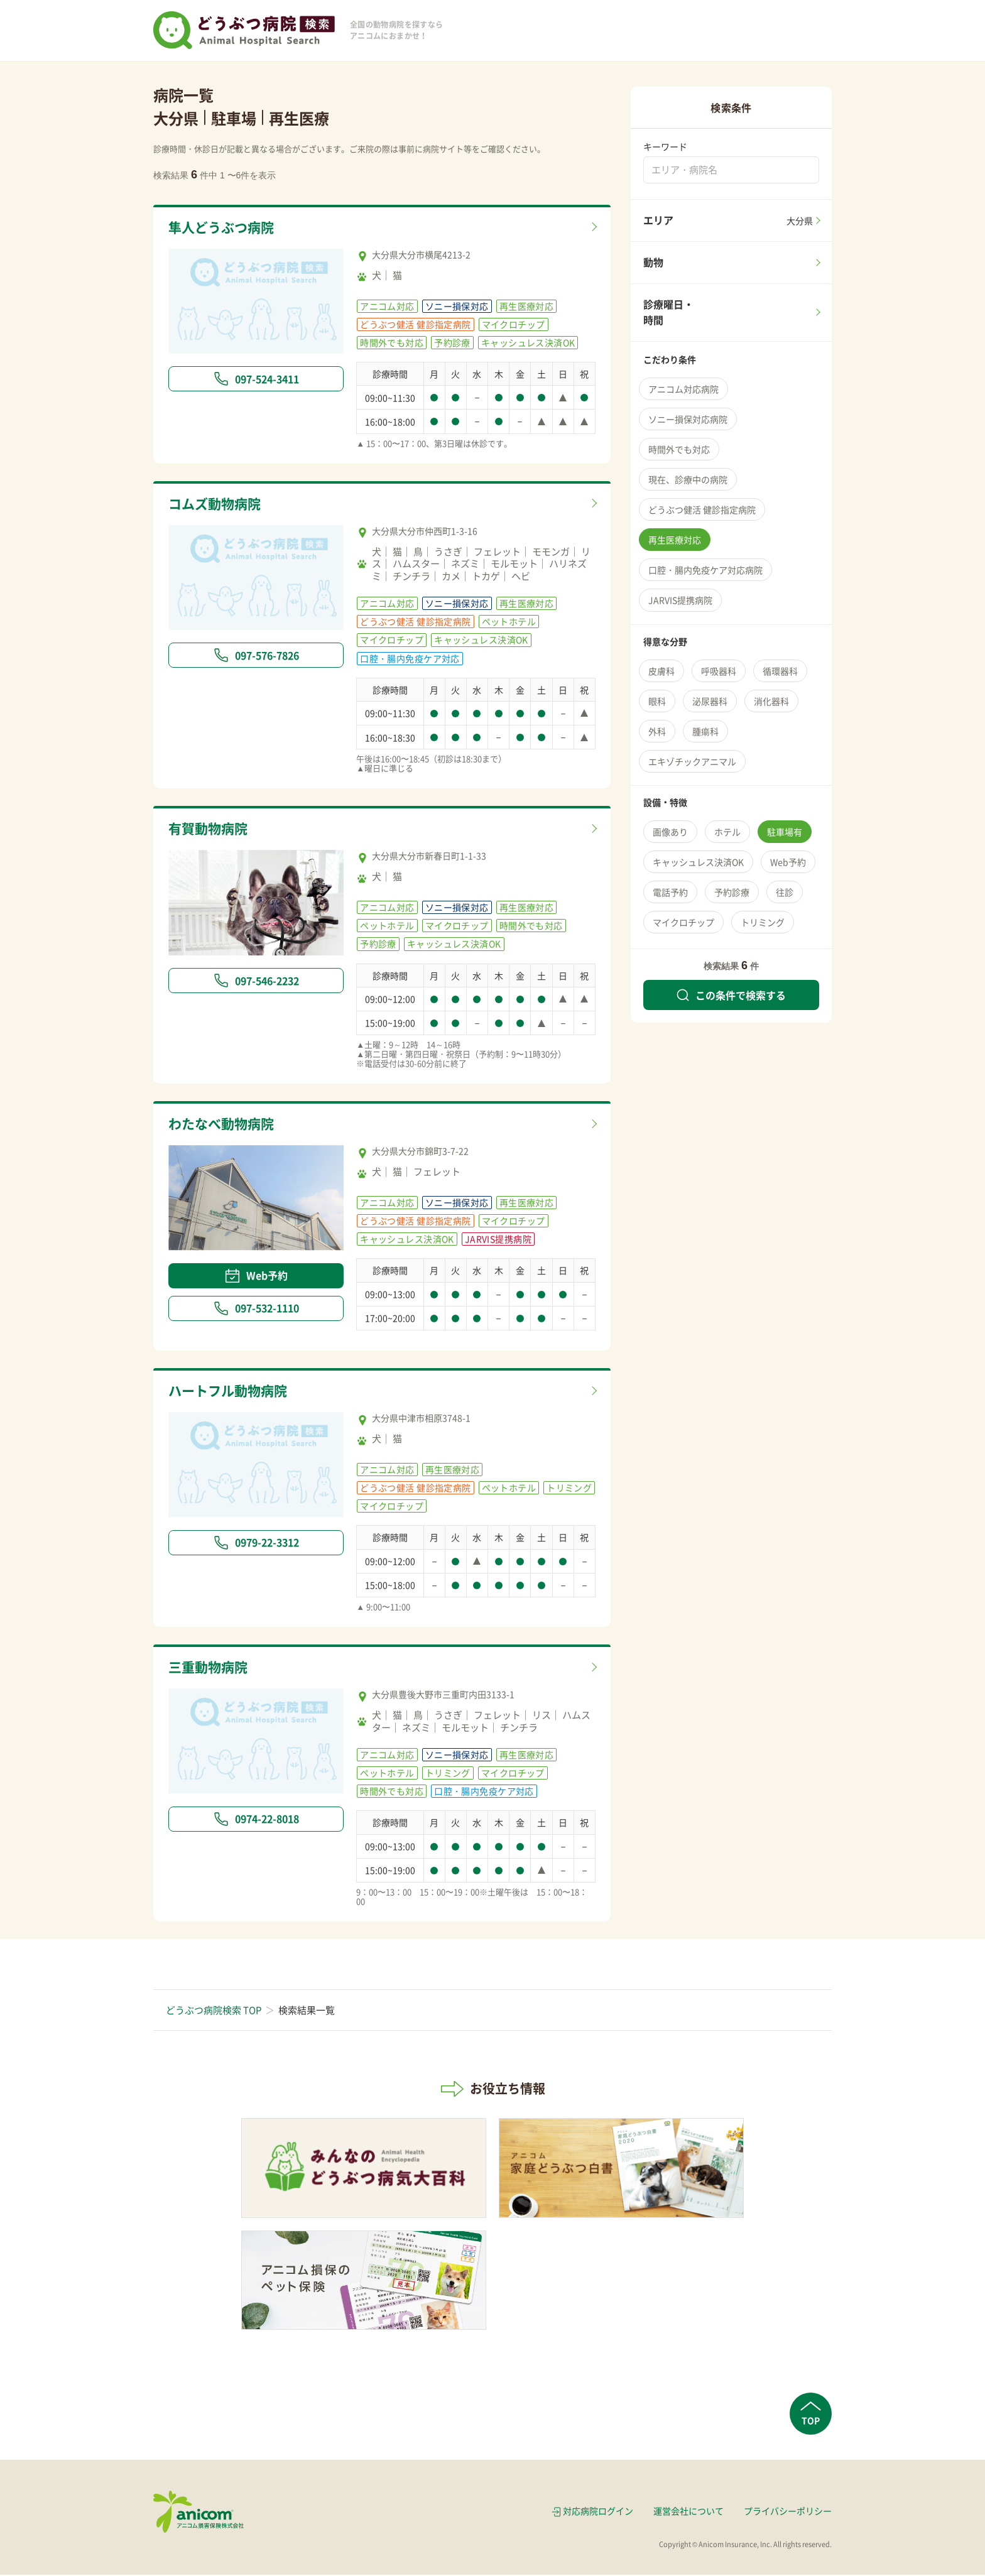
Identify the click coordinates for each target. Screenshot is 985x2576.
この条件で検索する (731, 995)
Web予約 (256, 1276)
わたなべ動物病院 (226, 1125)
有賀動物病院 (211, 829)
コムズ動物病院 (218, 504)
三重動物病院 (211, 1669)
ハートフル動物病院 (233, 1392)
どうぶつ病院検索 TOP (213, 2011)
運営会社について (688, 2512)
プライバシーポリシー (788, 2512)
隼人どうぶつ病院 (226, 228)
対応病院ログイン (598, 2512)
